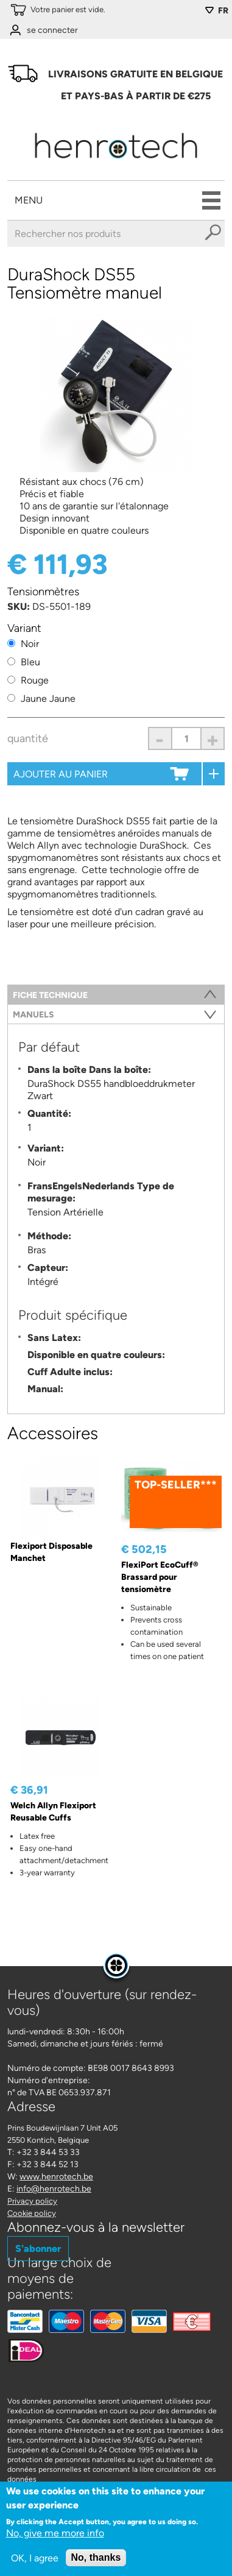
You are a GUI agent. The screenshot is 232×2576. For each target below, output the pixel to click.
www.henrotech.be (56, 2176)
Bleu (30, 662)
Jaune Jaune (48, 698)
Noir (30, 643)
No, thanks (96, 2557)
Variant (24, 628)
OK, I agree (34, 2558)
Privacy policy (32, 2201)
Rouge (35, 680)
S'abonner (38, 2248)
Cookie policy (31, 2213)
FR (223, 10)
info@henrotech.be (53, 2189)
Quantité (27, 738)
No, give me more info (55, 2533)
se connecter (52, 30)
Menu (29, 200)
